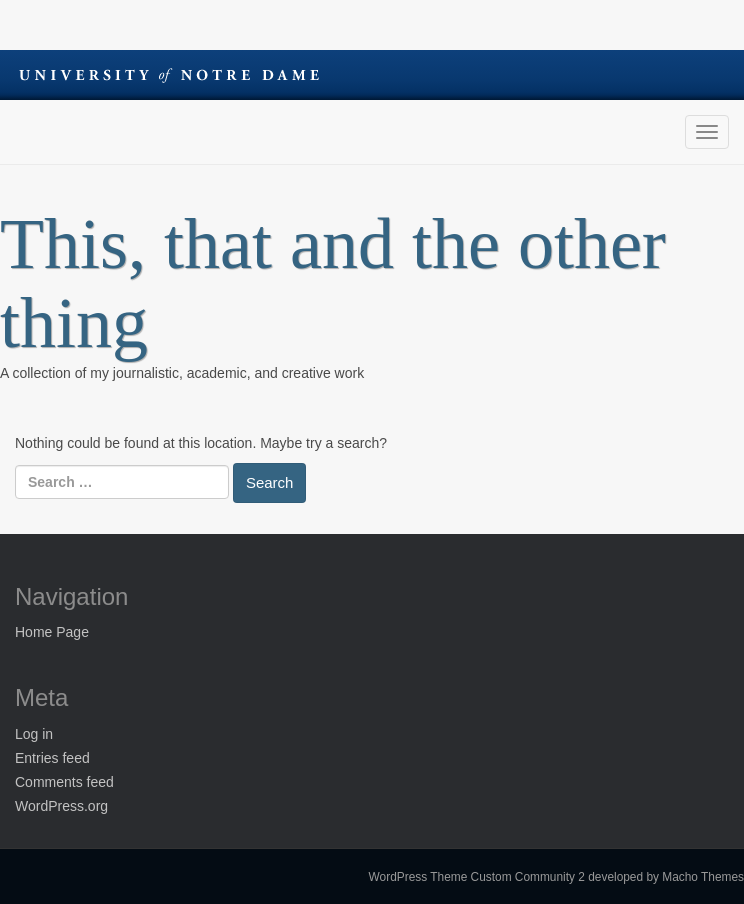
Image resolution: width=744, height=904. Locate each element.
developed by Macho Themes (666, 877)
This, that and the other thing (333, 283)
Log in (34, 734)
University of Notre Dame (169, 75)
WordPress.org (61, 806)
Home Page (52, 632)
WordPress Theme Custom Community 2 (477, 877)
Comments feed (64, 782)
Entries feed (52, 758)
